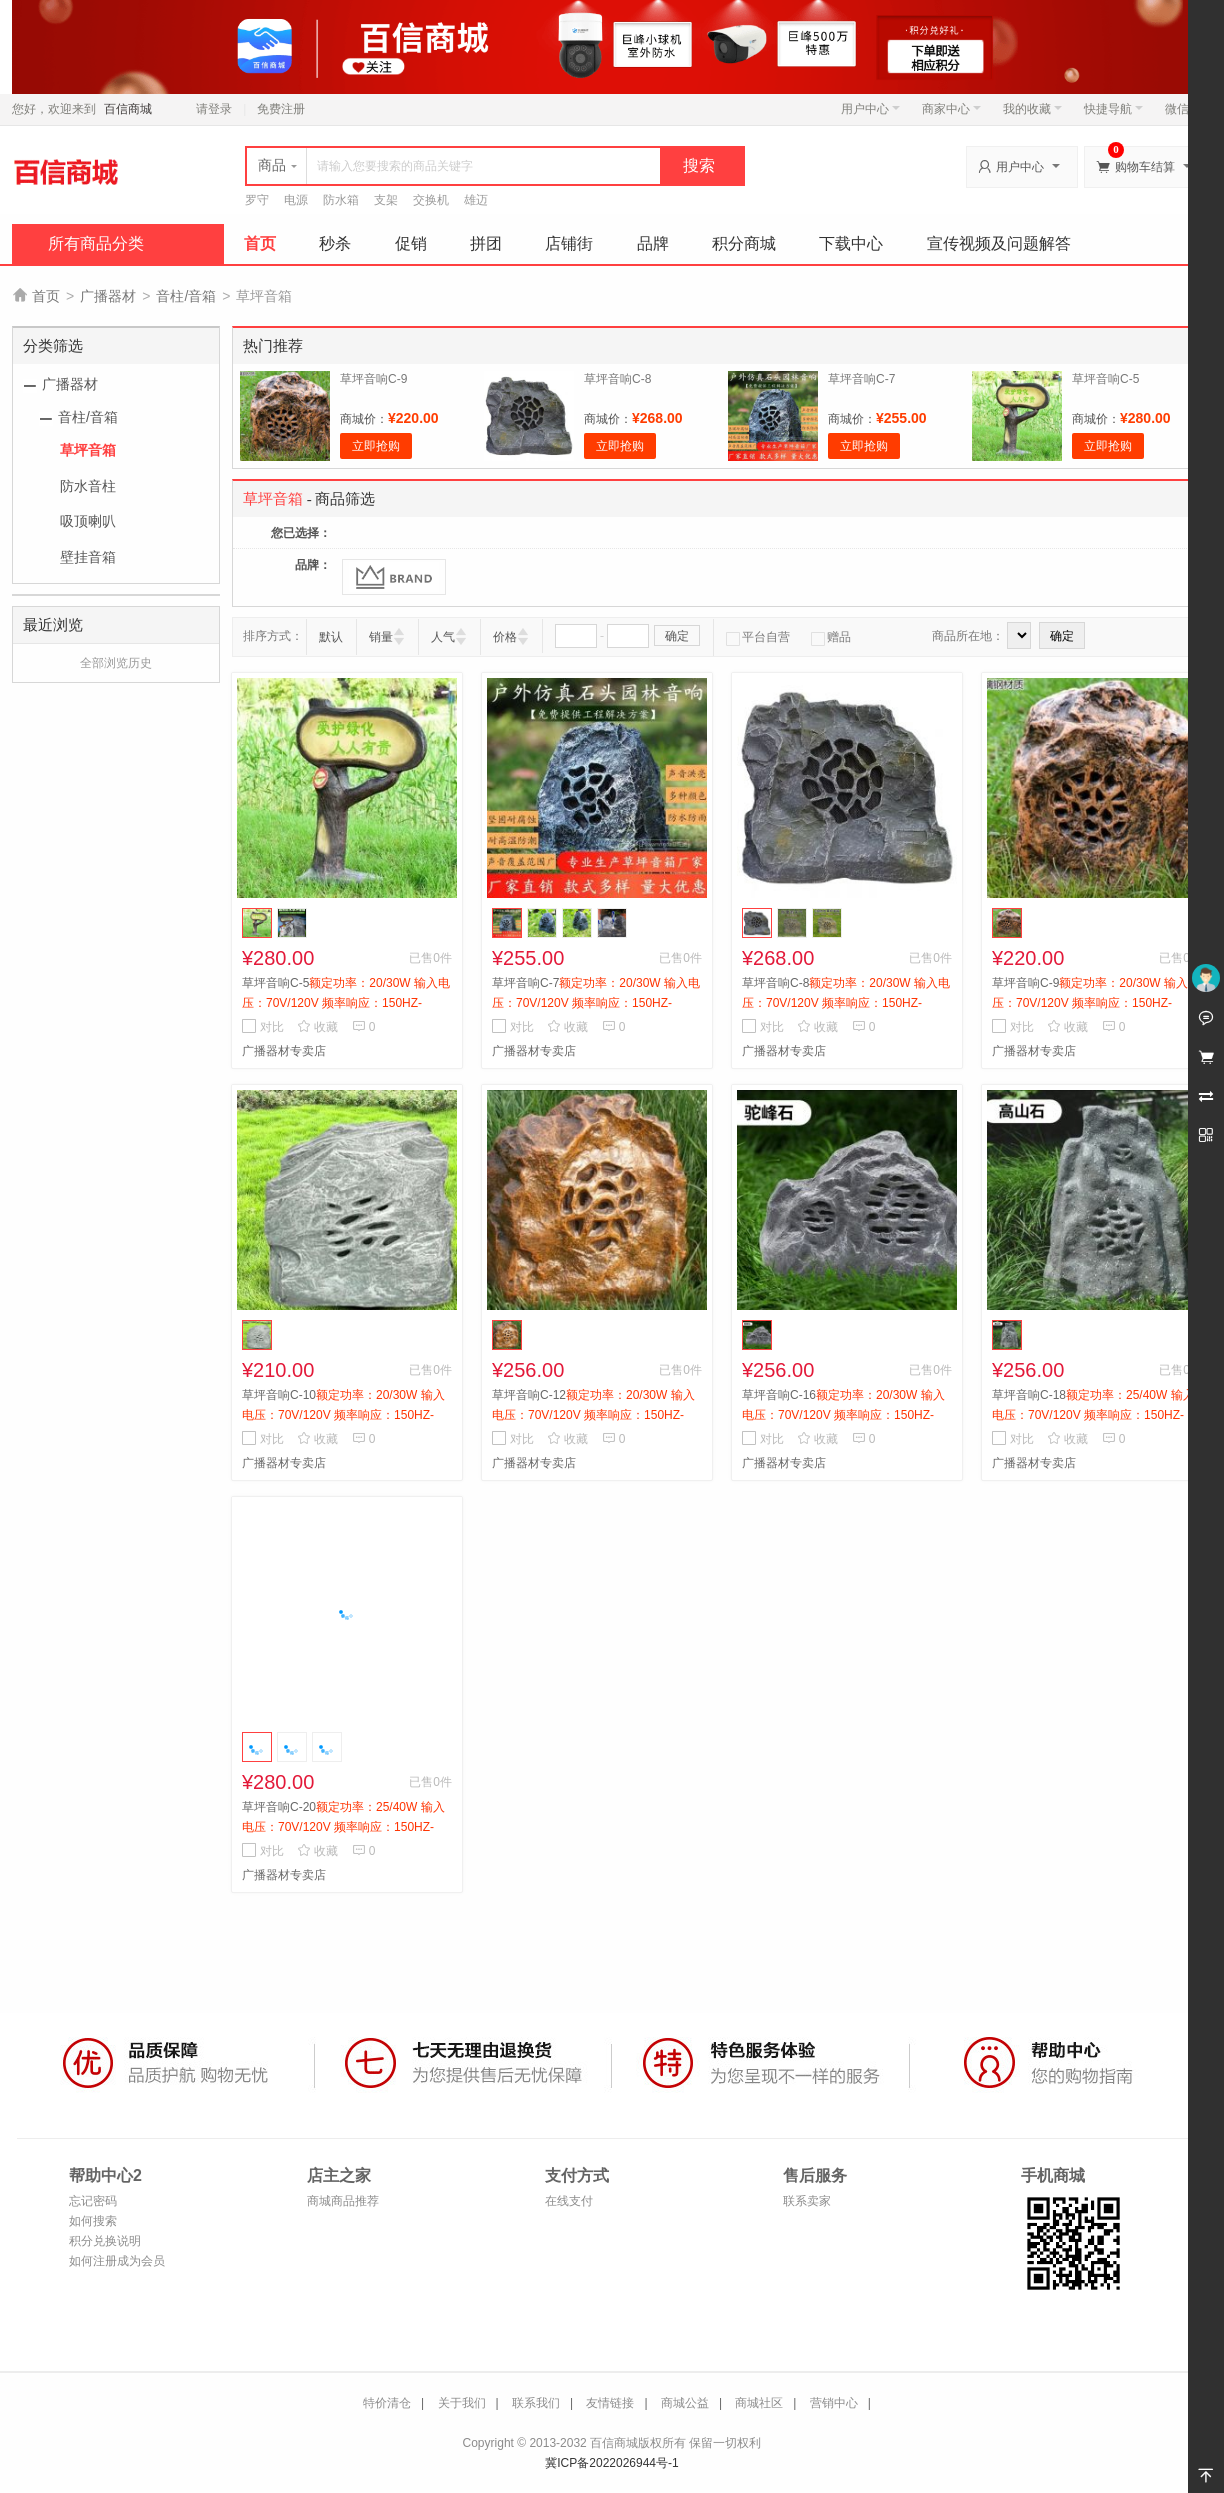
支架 (386, 200)
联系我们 (536, 2403)
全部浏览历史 (116, 663)
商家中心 (951, 109)
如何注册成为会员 (117, 2261)
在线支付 (569, 2201)
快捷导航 (1113, 109)
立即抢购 (376, 446)
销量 (381, 637)
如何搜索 (93, 2221)
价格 (505, 637)
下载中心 (851, 243)
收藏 (317, 1027)
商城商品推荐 (343, 2201)
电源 (296, 200)
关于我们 (462, 2403)
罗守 (257, 200)
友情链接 (610, 2403)
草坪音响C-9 (373, 379)
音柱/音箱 (186, 296)
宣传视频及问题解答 (999, 243)
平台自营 (758, 637)
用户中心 (870, 109)
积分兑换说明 (105, 2241)
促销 (411, 243)
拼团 (486, 243)
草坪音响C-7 (861, 379)
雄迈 (476, 200)
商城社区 (759, 2403)
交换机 (431, 200)
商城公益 (685, 2403)
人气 (443, 637)
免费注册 (281, 109)
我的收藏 (1032, 109)
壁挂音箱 (88, 557)
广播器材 (108, 296)
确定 (677, 636)
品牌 (653, 243)
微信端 (1183, 109)
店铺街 (569, 243)
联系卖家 (807, 2201)
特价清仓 (387, 2403)
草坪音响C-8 (617, 379)
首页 (260, 243)
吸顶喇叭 (88, 521)
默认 (331, 637)
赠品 (831, 637)
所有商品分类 (96, 243)
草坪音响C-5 (1105, 379)
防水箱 (341, 200)
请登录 (214, 109)
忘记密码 (93, 2201)
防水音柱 (88, 486)
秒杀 (335, 243)
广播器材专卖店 (284, 1051)
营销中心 (834, 2403)
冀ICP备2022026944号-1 (611, 2463)
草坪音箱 (88, 450)
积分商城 (744, 243)
